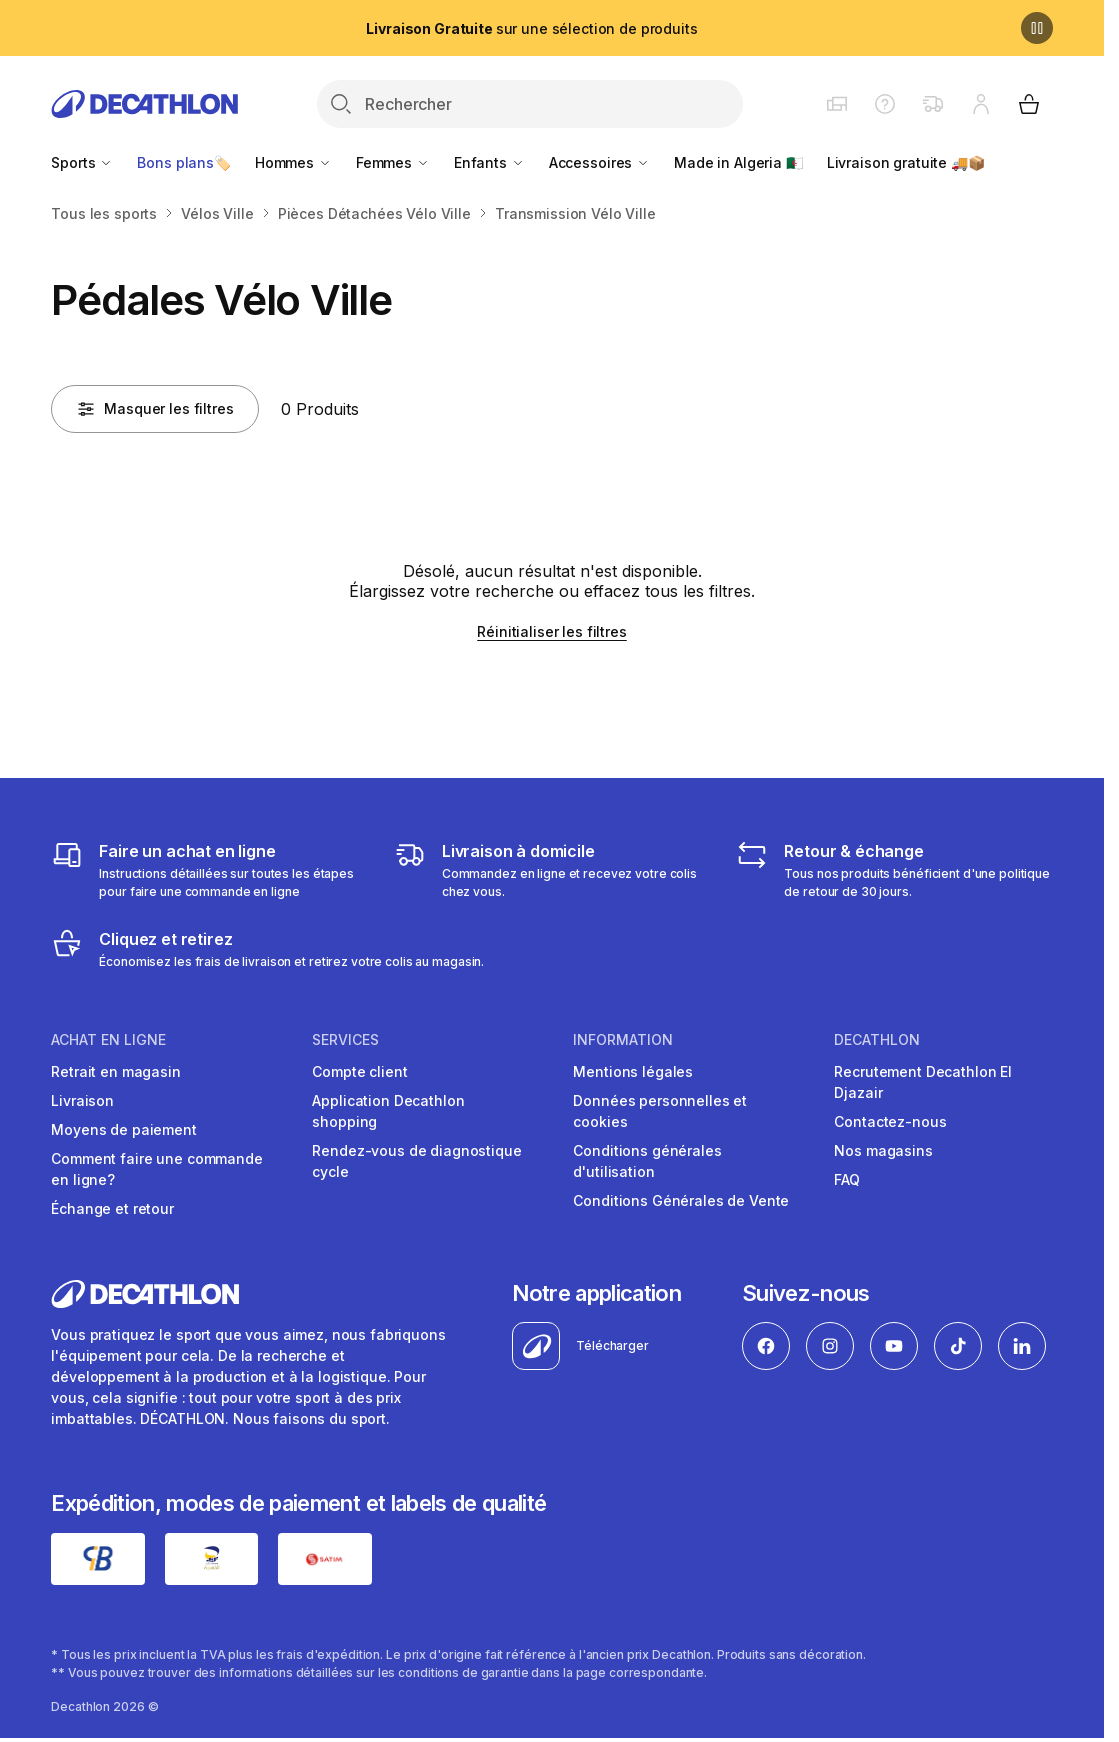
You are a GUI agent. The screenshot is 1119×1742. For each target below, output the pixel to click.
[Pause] (1037, 28)
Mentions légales (633, 1071)
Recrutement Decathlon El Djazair (923, 1082)
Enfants (489, 162)
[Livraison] (552, 870)
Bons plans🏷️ (183, 162)
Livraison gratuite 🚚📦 (906, 162)
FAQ (847, 1179)
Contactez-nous (890, 1121)
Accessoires (599, 162)
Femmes (393, 162)
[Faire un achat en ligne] (209, 870)
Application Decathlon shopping (388, 1111)
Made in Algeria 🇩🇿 (738, 162)
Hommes (293, 162)
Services (345, 1040)
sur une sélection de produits (531, 28)
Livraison (82, 1100)
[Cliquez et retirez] (267, 949)
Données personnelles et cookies (660, 1111)
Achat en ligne (108, 1040)
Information (623, 1040)
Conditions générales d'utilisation (647, 1161)
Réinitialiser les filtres (552, 631)
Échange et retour (112, 1208)
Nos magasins (883, 1150)
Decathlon (877, 1040)
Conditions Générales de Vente (681, 1200)
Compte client (359, 1071)
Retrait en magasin (115, 1071)
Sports (82, 162)
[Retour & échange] (894, 870)
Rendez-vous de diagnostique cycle (416, 1161)
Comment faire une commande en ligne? (156, 1169)
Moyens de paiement (123, 1129)
